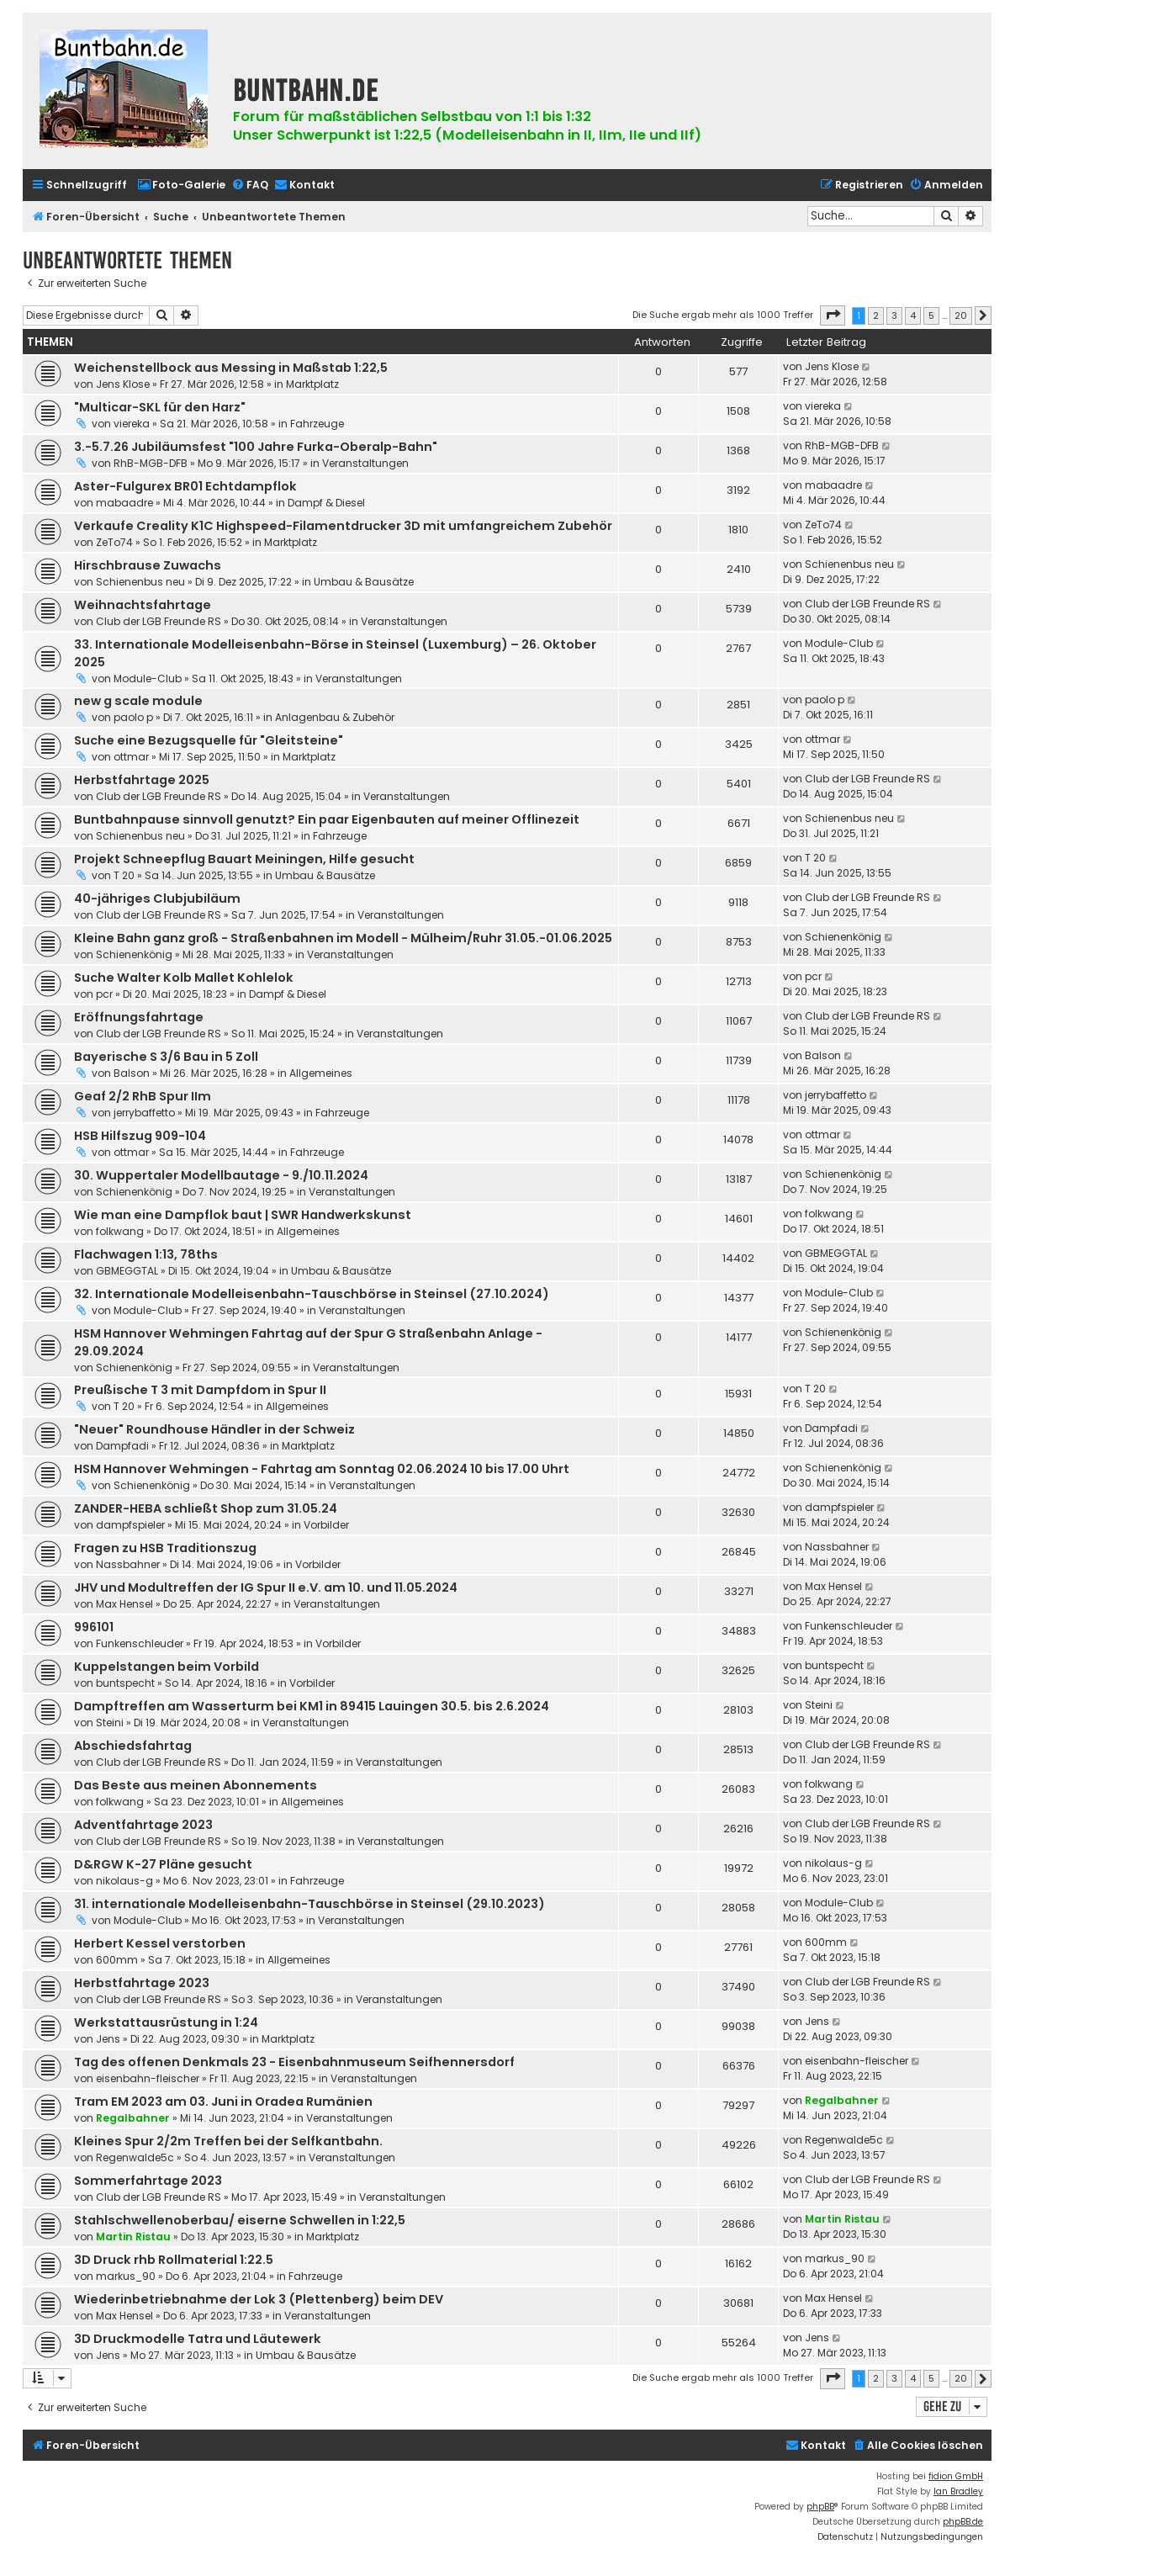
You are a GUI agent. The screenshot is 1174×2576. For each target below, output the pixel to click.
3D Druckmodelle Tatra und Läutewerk (197, 2338)
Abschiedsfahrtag (133, 1745)
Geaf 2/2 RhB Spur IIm (142, 1096)
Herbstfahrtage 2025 (141, 779)
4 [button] (913, 315)
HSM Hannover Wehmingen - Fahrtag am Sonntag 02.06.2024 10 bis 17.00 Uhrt (321, 1468)
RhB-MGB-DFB (151, 463)
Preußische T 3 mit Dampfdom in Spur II (200, 1389)
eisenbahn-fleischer (147, 2078)
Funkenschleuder (139, 1643)
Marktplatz (312, 384)
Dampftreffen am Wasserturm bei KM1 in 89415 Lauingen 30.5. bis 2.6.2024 (311, 1706)
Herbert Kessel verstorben (160, 1943)
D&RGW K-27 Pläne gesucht (163, 1864)
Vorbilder (326, 1525)
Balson (132, 1073)
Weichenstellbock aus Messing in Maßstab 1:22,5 (231, 367)
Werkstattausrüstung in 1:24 (166, 2022)
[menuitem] (181, 185)
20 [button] (961, 315)
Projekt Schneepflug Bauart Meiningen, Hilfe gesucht (244, 859)
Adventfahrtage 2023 (143, 1824)
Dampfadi (122, 1446)
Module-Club (148, 678)
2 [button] (876, 315)
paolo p (133, 717)
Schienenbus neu (140, 582)
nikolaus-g (124, 1881)
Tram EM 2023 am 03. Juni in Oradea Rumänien (223, 2101)
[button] (832, 315)
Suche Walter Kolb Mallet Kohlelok (184, 977)
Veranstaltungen (365, 463)
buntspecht (125, 1683)
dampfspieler (130, 1525)
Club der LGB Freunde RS (158, 621)
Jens (108, 2039)
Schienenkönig (134, 954)
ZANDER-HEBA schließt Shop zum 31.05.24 (205, 1508)
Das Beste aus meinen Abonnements (195, 1785)
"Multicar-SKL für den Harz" (160, 407)
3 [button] (894, 315)
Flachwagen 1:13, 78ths (146, 1254)
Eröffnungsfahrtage (139, 1017)
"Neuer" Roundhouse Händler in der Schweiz (214, 1429)
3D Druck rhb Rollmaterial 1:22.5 (173, 2259)
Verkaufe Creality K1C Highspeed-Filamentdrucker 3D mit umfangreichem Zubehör (343, 525)
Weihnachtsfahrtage (142, 604)
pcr (104, 994)
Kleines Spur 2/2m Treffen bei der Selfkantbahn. (228, 2141)
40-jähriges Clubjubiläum (157, 898)
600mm (117, 1960)
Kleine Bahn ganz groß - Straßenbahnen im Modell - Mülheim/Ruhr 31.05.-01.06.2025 (343, 938)
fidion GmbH (955, 2476)
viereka (132, 423)
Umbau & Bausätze (364, 582)
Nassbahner (128, 1564)
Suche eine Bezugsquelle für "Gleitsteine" (208, 740)
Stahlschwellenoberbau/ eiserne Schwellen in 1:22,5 (239, 2220)
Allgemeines (320, 1073)
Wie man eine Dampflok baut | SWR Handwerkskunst (242, 1214)
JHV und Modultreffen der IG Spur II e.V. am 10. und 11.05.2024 (265, 1587)
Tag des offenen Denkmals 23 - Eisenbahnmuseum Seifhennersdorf (294, 2062)
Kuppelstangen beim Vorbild (166, 1666)
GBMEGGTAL (127, 1271)
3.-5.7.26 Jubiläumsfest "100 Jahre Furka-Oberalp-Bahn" (255, 446)
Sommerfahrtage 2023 (148, 2180)
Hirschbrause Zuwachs (147, 565)
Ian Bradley (958, 2491)
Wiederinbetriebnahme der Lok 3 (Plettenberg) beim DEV (258, 2299)
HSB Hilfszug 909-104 (140, 1135)
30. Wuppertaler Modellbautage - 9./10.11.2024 (221, 1175)
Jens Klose (123, 384)
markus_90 (126, 2276)
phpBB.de (963, 2521)
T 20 (124, 875)
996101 (94, 1627)
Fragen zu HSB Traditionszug (165, 1548)
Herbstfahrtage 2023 (141, 1982)
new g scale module (138, 700)
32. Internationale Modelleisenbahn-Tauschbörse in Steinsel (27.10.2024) (311, 1293)
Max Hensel (124, 1604)
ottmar (131, 757)
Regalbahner (133, 2118)
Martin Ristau (133, 2236)
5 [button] (931, 315)
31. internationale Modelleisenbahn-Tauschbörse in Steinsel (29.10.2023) (309, 1903)
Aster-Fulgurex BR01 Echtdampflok (185, 486)
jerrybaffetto (144, 1112)
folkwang (120, 1231)
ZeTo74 (114, 542)
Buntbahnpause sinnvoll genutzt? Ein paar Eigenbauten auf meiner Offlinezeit (326, 819)
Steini (110, 1722)
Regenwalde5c (135, 2157)
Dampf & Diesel (326, 503)
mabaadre (124, 503)
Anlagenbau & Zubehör (334, 717)
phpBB (820, 2506)
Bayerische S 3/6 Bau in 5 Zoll (166, 1056)
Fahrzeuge (317, 423)
